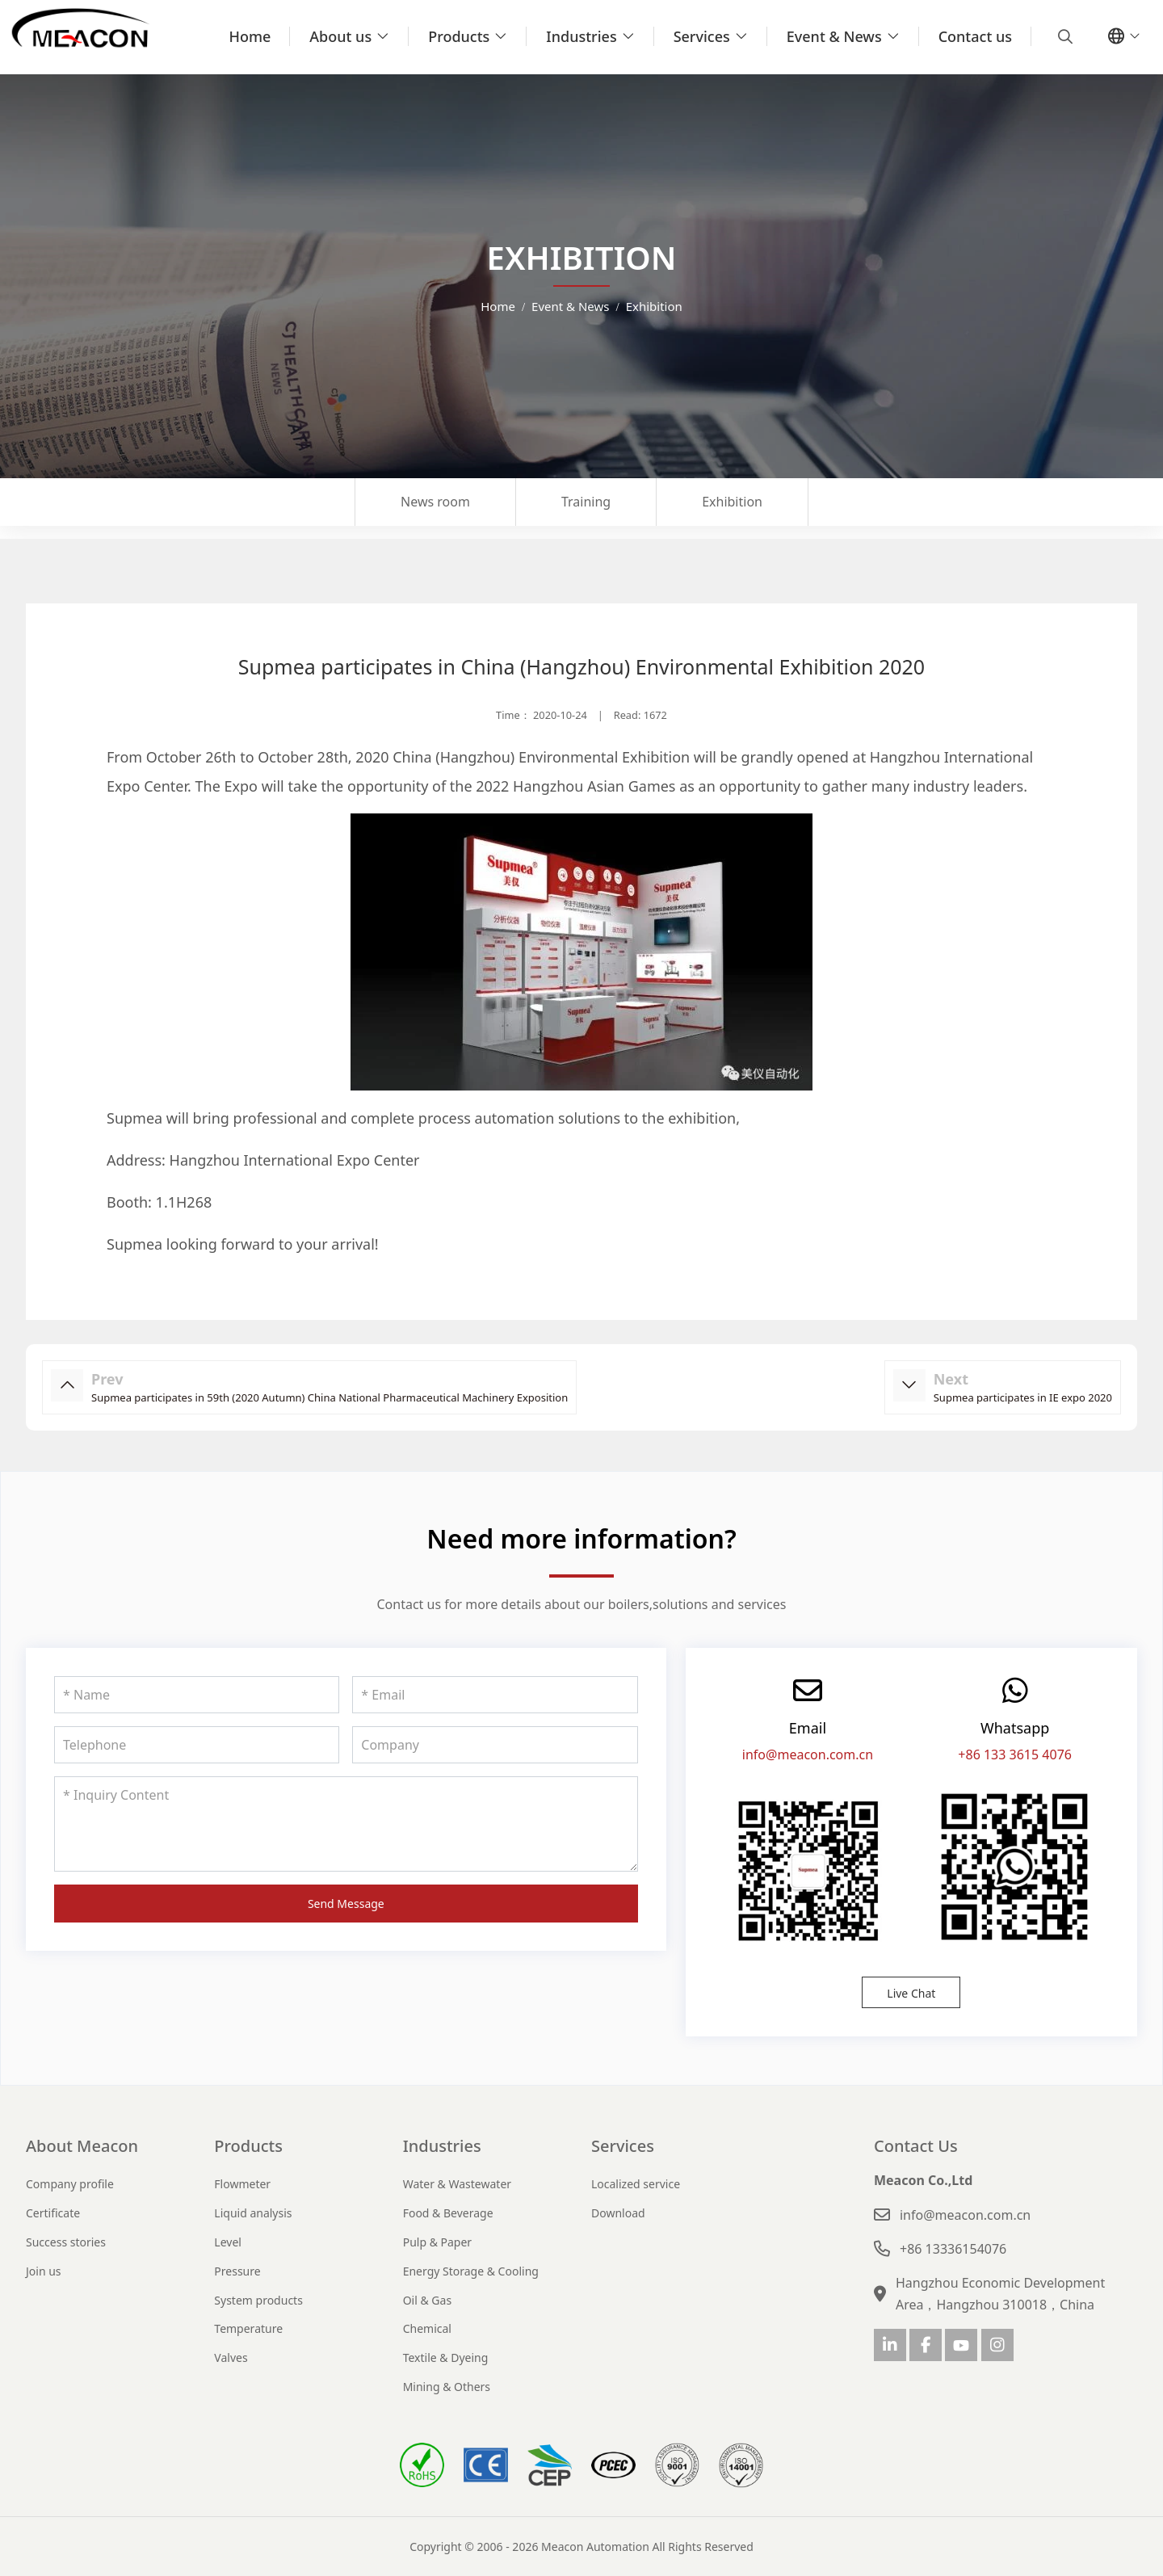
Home (250, 36)
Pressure (237, 2271)
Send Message (346, 1903)
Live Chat (911, 1993)
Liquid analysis (253, 2213)
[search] (1063, 36)
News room (435, 502)
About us (340, 36)
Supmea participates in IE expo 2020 (1023, 1397)
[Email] (494, 1694)
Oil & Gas (427, 2300)
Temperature (248, 2328)
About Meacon (82, 2146)
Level (227, 2242)
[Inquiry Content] (346, 1824)
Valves (230, 2357)
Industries (581, 36)
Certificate (53, 2213)
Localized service (635, 2183)
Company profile (70, 2183)
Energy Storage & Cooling (471, 2271)
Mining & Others (446, 2386)
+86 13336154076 (953, 2249)
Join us (43, 2271)
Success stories (66, 2242)
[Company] (494, 1744)
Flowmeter (242, 2183)
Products (458, 36)
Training (586, 502)
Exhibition (732, 502)
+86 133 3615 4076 (1015, 1754)
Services (702, 36)
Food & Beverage (448, 2213)
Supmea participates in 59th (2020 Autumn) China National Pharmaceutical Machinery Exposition (329, 1397)
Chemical (427, 2328)
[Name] (196, 1694)
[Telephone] (196, 1744)
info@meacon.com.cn (807, 1754)
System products (258, 2300)
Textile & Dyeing (446, 2357)
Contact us (975, 36)
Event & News (834, 36)
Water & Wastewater (457, 2183)
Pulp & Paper (437, 2242)
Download (618, 2213)
